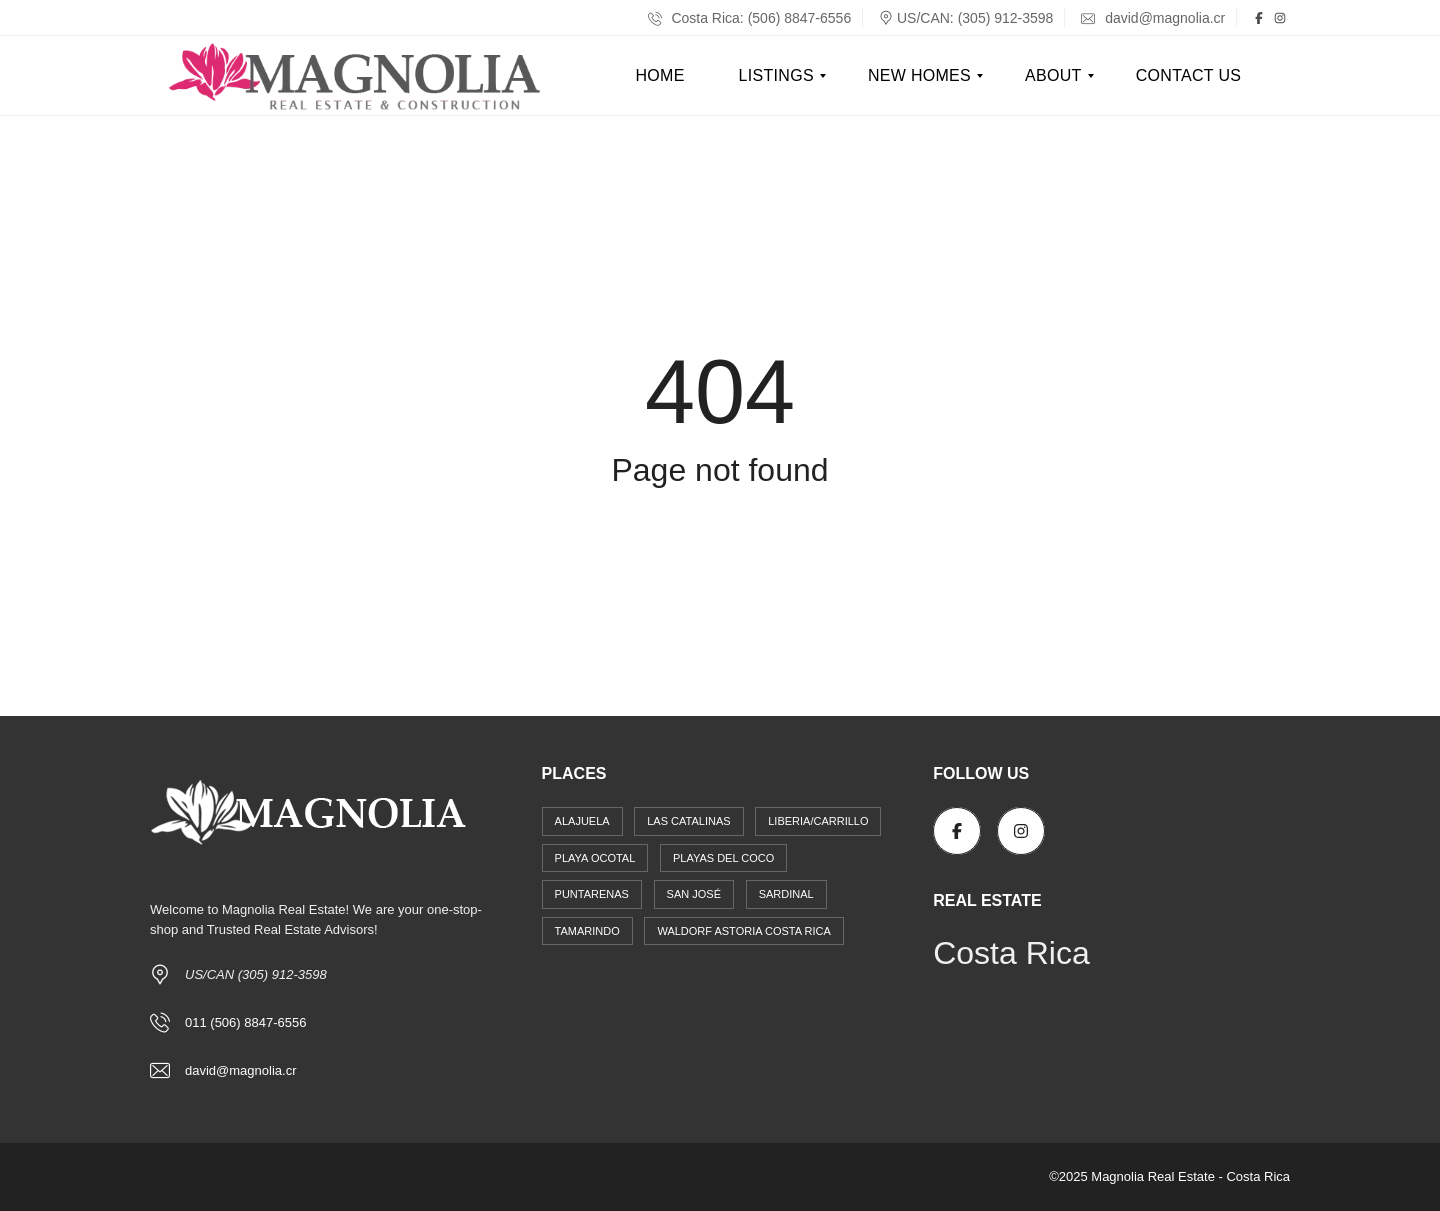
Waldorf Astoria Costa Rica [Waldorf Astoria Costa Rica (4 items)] (743, 931)
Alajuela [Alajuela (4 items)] (582, 821)
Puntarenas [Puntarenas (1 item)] (592, 894)
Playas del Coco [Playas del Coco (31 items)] (723, 858)
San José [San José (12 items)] (694, 894)
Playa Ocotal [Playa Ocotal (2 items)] (595, 858)
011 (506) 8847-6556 (245, 1022)
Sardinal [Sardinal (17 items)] (786, 894)
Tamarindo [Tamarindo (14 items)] (587, 931)
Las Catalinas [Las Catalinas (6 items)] (688, 821)
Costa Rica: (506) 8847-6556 (750, 18)
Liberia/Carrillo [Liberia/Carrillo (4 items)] (818, 821)
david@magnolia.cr (1153, 18)
